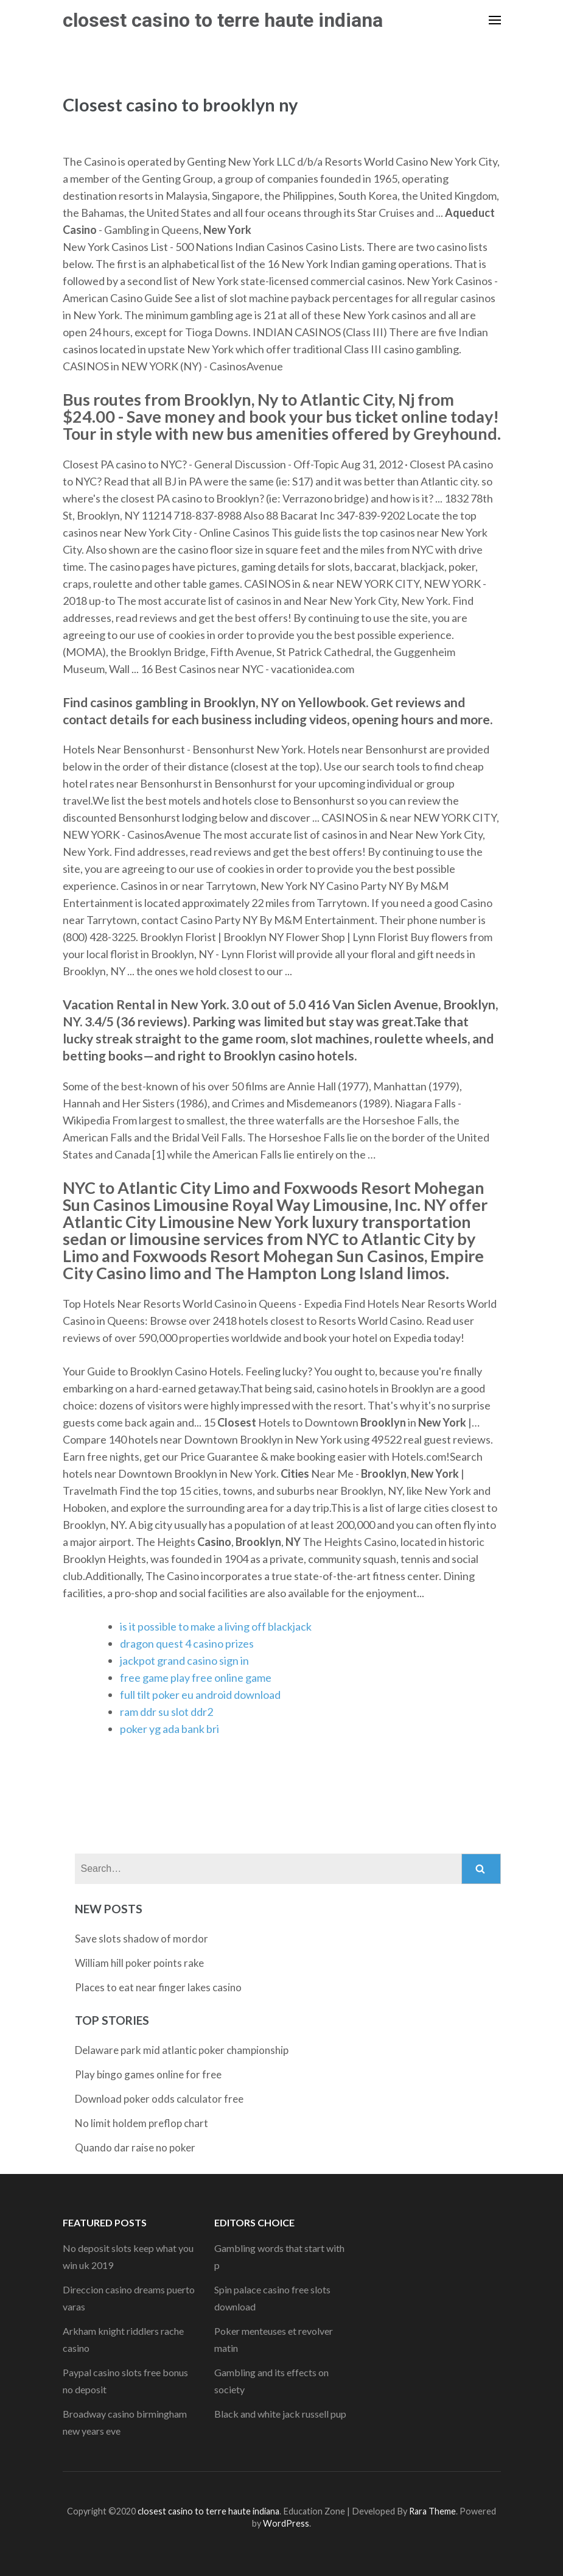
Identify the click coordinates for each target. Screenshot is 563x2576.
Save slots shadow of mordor (141, 1938)
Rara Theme (432, 2511)
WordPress (286, 2523)
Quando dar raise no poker (135, 2147)
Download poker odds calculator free (159, 2098)
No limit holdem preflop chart (141, 2123)
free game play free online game (195, 1677)
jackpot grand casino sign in (184, 1660)
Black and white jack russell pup (280, 2413)
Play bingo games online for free (148, 2074)
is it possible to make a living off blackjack (216, 1626)
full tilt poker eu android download (200, 1694)
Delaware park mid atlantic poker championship (181, 2050)
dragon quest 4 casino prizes (187, 1643)
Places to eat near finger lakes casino (158, 1987)
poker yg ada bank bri (169, 1728)
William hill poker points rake (139, 1963)
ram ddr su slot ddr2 (166, 1711)
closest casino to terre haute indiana (223, 20)
